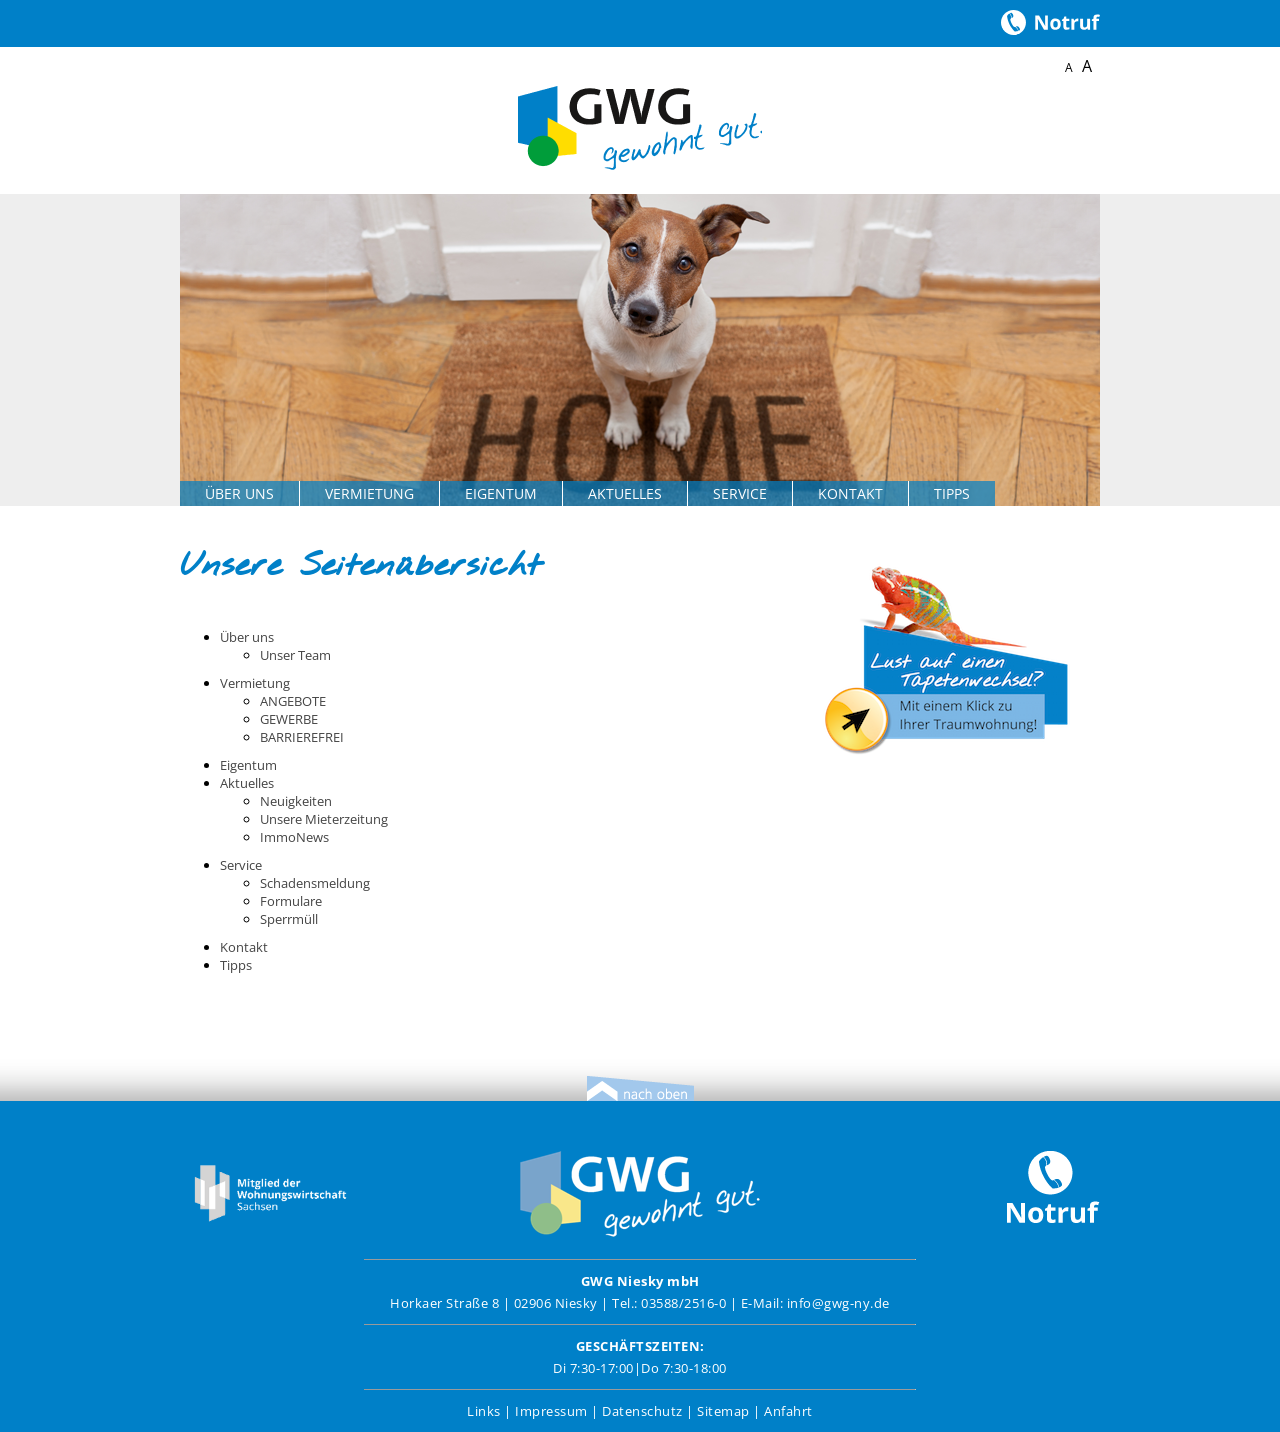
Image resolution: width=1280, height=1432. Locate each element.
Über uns (239, 493)
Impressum (551, 1411)
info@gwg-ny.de (838, 1303)
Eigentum (501, 493)
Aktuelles (625, 493)
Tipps (952, 493)
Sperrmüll (289, 919)
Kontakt (850, 493)
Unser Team (295, 655)
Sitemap (723, 1411)
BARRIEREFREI (302, 737)
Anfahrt (788, 1411)
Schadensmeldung (315, 883)
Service (740, 493)
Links (484, 1411)
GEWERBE (289, 719)
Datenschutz (642, 1411)
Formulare (291, 901)
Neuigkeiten (296, 801)
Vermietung (369, 493)
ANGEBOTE (293, 701)
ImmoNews (294, 837)
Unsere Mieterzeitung (324, 819)
